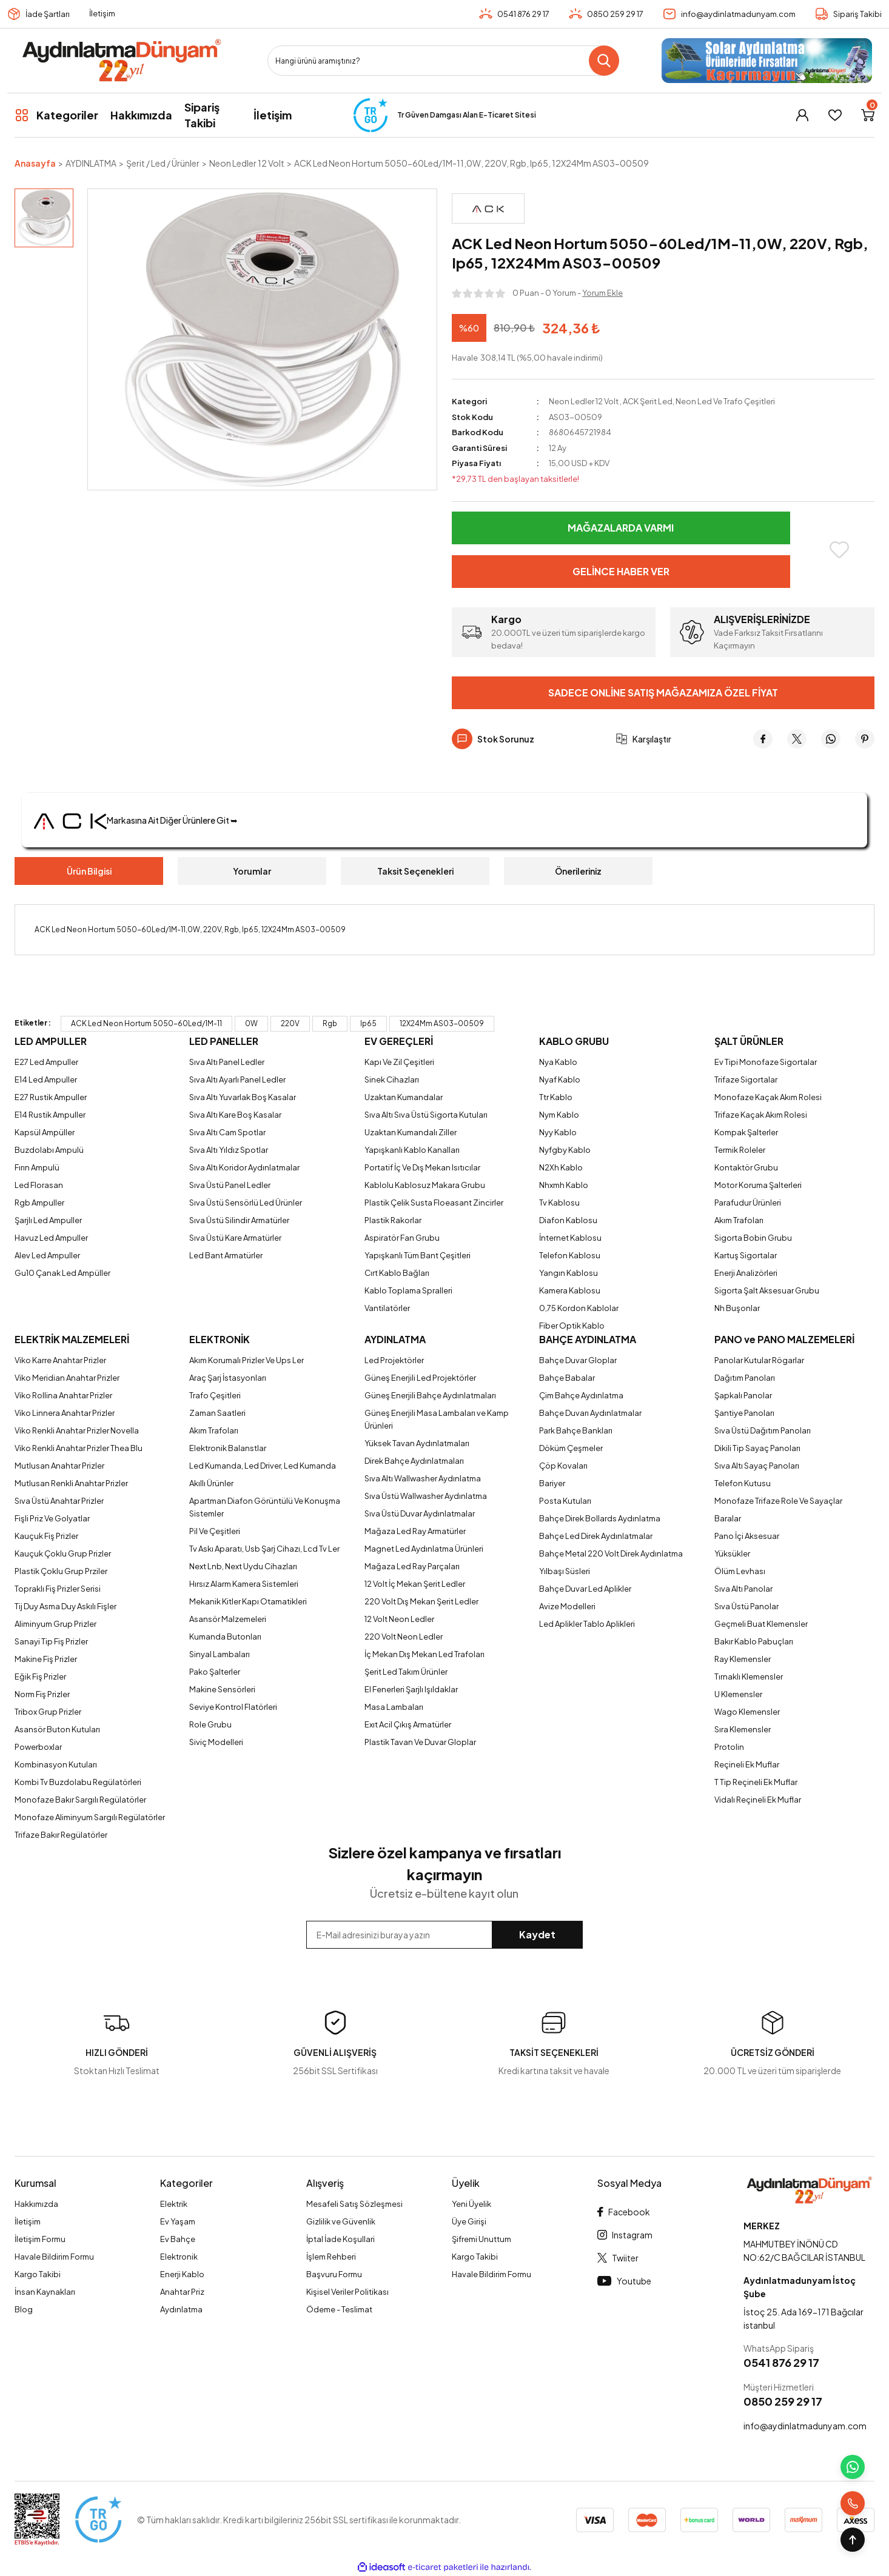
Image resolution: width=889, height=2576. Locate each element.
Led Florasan (39, 1185)
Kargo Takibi (38, 2274)
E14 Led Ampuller (46, 1079)
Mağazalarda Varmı (621, 527)
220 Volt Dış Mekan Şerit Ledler (421, 1601)
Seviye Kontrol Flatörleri (233, 1707)
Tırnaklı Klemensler (748, 1676)
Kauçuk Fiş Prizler (46, 1536)
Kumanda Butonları (225, 1636)
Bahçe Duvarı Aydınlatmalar (590, 1413)
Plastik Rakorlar (392, 1220)
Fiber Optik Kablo (572, 1325)
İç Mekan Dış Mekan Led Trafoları (424, 1654)
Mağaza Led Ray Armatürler (415, 1531)
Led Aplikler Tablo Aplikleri (587, 1624)
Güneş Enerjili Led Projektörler (420, 1378)
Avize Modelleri (567, 1606)
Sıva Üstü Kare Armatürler (235, 1238)
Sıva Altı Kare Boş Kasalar (235, 1114)
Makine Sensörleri (222, 1689)
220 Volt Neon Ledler (403, 1636)
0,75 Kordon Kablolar (579, 1308)
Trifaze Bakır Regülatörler (61, 1835)
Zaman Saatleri (217, 1413)
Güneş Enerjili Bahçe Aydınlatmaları (430, 1395)
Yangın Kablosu (568, 1273)
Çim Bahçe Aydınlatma (581, 1395)
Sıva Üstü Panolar (746, 1606)
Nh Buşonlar (737, 1308)
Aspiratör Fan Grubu (402, 1238)
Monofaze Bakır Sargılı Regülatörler (80, 1799)
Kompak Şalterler (746, 1132)
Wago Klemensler (747, 1712)
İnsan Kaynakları (45, 2292)
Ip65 (368, 1023)
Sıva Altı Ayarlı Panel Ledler (237, 1079)
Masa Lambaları (393, 1707)
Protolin (729, 1747)
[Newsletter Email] (444, 1935)
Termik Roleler (739, 1150)
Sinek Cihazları (391, 1079)
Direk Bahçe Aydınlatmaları (414, 1461)
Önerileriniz (578, 871)
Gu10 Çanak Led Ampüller (62, 1273)
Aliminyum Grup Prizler (55, 1624)
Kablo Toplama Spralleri (408, 1290)
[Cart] (867, 115)
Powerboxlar (38, 1747)
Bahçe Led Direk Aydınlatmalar (595, 1536)
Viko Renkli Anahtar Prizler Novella (77, 1430)
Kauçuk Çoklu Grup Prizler (63, 1553)
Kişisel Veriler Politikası (347, 2292)
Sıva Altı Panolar (743, 1588)
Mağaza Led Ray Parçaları (412, 1566)
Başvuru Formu (334, 2274)
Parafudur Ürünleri (747, 1202)
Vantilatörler (387, 1308)
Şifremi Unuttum (481, 2239)
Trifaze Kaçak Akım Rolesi (760, 1114)
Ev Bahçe (177, 2239)
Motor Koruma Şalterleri (758, 1185)
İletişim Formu (40, 2239)
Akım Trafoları (738, 1220)
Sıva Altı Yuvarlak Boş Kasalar (242, 1097)
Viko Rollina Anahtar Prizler (63, 1395)
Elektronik (179, 2256)
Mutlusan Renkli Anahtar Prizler (71, 1483)
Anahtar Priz (182, 2292)
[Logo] (121, 60)
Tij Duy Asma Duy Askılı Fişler (65, 1606)
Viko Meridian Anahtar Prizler (67, 1378)
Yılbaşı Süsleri (564, 1571)
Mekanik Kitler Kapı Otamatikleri (248, 1601)
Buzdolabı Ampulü (49, 1150)
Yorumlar (252, 871)
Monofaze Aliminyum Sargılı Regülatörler (90, 1817)
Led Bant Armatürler (226, 1255)
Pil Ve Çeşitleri (214, 1531)
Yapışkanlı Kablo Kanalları (412, 1150)
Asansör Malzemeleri (227, 1619)
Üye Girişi (469, 2221)
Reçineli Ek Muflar (746, 1764)
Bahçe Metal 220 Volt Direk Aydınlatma (611, 1553)
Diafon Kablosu (568, 1220)
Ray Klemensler (742, 1659)
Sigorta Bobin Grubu (753, 1238)
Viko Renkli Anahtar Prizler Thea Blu (79, 1448)
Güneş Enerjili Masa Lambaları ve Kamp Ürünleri (436, 1419)
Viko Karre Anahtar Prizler (60, 1360)
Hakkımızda (36, 2204)
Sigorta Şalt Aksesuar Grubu (766, 1290)
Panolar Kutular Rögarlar (759, 1360)
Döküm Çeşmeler (571, 1448)
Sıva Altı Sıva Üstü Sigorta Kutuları (426, 1114)
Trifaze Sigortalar (745, 1079)
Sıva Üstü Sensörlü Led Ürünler (245, 1202)
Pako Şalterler (214, 1672)
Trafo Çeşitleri (215, 1395)
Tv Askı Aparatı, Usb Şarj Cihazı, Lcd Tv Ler (264, 1548)
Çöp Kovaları (563, 1465)
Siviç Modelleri (216, 1742)
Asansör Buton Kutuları (57, 1729)
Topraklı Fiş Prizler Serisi (58, 1588)
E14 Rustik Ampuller (50, 1114)
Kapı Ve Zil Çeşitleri (399, 1062)
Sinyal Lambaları (219, 1654)
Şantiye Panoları (744, 1413)
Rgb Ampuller (39, 1202)
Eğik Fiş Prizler (40, 1676)
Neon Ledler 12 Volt (584, 401)
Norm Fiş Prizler (42, 1694)
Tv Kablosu (559, 1202)
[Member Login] (802, 115)
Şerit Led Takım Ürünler (406, 1672)
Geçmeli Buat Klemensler (761, 1624)
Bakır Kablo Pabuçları (753, 1641)
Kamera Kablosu (569, 1290)
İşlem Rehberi (331, 2256)
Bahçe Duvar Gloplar (578, 1360)
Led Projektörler (394, 1360)
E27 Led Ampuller (46, 1062)
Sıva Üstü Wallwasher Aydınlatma (425, 1496)
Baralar (727, 1518)
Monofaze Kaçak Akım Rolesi (768, 1097)
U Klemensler (738, 1694)
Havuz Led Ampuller (51, 1238)
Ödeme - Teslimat (339, 2309)
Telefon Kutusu (742, 1483)
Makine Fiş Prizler (46, 1659)
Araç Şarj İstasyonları (227, 1378)
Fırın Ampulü (37, 1167)
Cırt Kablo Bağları (396, 1273)
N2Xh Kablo (561, 1167)
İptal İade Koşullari (340, 2239)
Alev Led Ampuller (47, 1255)
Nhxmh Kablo (563, 1185)
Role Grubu (210, 1724)
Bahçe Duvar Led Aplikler (585, 1588)
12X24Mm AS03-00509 (442, 1023)
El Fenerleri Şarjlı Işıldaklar (411, 1689)
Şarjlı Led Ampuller (48, 1220)
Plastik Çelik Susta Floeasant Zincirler (433, 1202)
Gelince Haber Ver (620, 571)
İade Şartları (47, 14)
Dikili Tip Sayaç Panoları (757, 1448)
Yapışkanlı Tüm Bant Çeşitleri (417, 1255)
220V (290, 1023)
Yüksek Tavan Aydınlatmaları (416, 1443)
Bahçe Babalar (567, 1378)
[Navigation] (56, 115)
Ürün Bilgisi (89, 871)
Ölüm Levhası (739, 1571)
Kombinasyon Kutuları (56, 1764)
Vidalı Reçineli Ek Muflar (757, 1799)
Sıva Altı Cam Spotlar (227, 1132)
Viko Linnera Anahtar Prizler (65, 1413)
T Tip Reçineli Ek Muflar (755, 1782)
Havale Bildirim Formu (54, 2256)
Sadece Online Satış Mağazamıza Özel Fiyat (663, 692)
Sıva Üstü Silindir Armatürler (239, 1220)
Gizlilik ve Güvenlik (340, 2221)
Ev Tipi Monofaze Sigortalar (765, 1062)
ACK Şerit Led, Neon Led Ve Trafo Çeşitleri (699, 401)
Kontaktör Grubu (746, 1167)
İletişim (102, 13)
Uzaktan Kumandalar (403, 1097)
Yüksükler (732, 1553)
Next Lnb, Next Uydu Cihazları (243, 1566)
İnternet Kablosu (570, 1238)
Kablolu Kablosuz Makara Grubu (424, 1185)
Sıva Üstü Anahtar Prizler (59, 1501)
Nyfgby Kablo (565, 1150)
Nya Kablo (558, 1062)
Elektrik (173, 2204)
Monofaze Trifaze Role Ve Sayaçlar (778, 1501)
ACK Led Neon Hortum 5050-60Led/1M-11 (146, 1023)
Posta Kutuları (565, 1501)
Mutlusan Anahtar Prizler (59, 1465)
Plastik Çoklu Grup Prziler (61, 1571)
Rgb (330, 1023)
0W (251, 1023)
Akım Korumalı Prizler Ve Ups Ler (246, 1360)
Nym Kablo (559, 1114)
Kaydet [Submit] (537, 1934)
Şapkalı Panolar (743, 1395)
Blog (24, 2309)
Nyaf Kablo (559, 1079)
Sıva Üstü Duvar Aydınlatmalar (419, 1513)
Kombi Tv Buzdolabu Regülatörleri (78, 1782)
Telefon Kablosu (569, 1255)
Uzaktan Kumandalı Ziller (410, 1132)
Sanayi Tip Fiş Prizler (51, 1641)
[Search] (443, 60)
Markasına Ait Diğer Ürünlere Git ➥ (136, 820)
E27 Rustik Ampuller (51, 1097)
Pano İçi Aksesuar (746, 1536)
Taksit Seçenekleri (415, 871)
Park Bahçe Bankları (575, 1430)
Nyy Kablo (558, 1132)
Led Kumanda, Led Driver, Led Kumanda (262, 1465)
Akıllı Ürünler (211, 1483)
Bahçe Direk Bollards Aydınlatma (599, 1518)
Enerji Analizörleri (745, 1273)
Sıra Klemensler (742, 1729)
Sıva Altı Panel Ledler (226, 1062)
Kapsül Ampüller (45, 1132)
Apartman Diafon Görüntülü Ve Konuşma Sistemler (264, 1507)
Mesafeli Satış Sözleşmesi (354, 2204)
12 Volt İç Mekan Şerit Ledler (414, 1584)
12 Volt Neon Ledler (399, 1619)
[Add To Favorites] (839, 549)
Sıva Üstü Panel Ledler (229, 1185)
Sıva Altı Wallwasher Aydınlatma (422, 1478)
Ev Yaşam (177, 2221)
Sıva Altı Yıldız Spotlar (228, 1150)
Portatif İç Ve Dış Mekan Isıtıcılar (422, 1167)
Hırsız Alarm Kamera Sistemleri (243, 1584)
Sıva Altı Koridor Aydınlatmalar (244, 1167)
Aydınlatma (181, 2309)
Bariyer (552, 1483)
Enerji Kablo (182, 2274)
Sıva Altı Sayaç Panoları (756, 1465)
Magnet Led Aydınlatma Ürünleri (423, 1548)
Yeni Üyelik (471, 2204)
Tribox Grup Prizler (48, 1712)
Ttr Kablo (555, 1097)
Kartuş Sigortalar (745, 1255)
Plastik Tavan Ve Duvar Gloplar (420, 1742)
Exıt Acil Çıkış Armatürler (407, 1724)
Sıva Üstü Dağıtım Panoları (762, 1430)
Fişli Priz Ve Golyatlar (52, 1518)
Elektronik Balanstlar (227, 1448)
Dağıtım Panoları (744, 1378)
